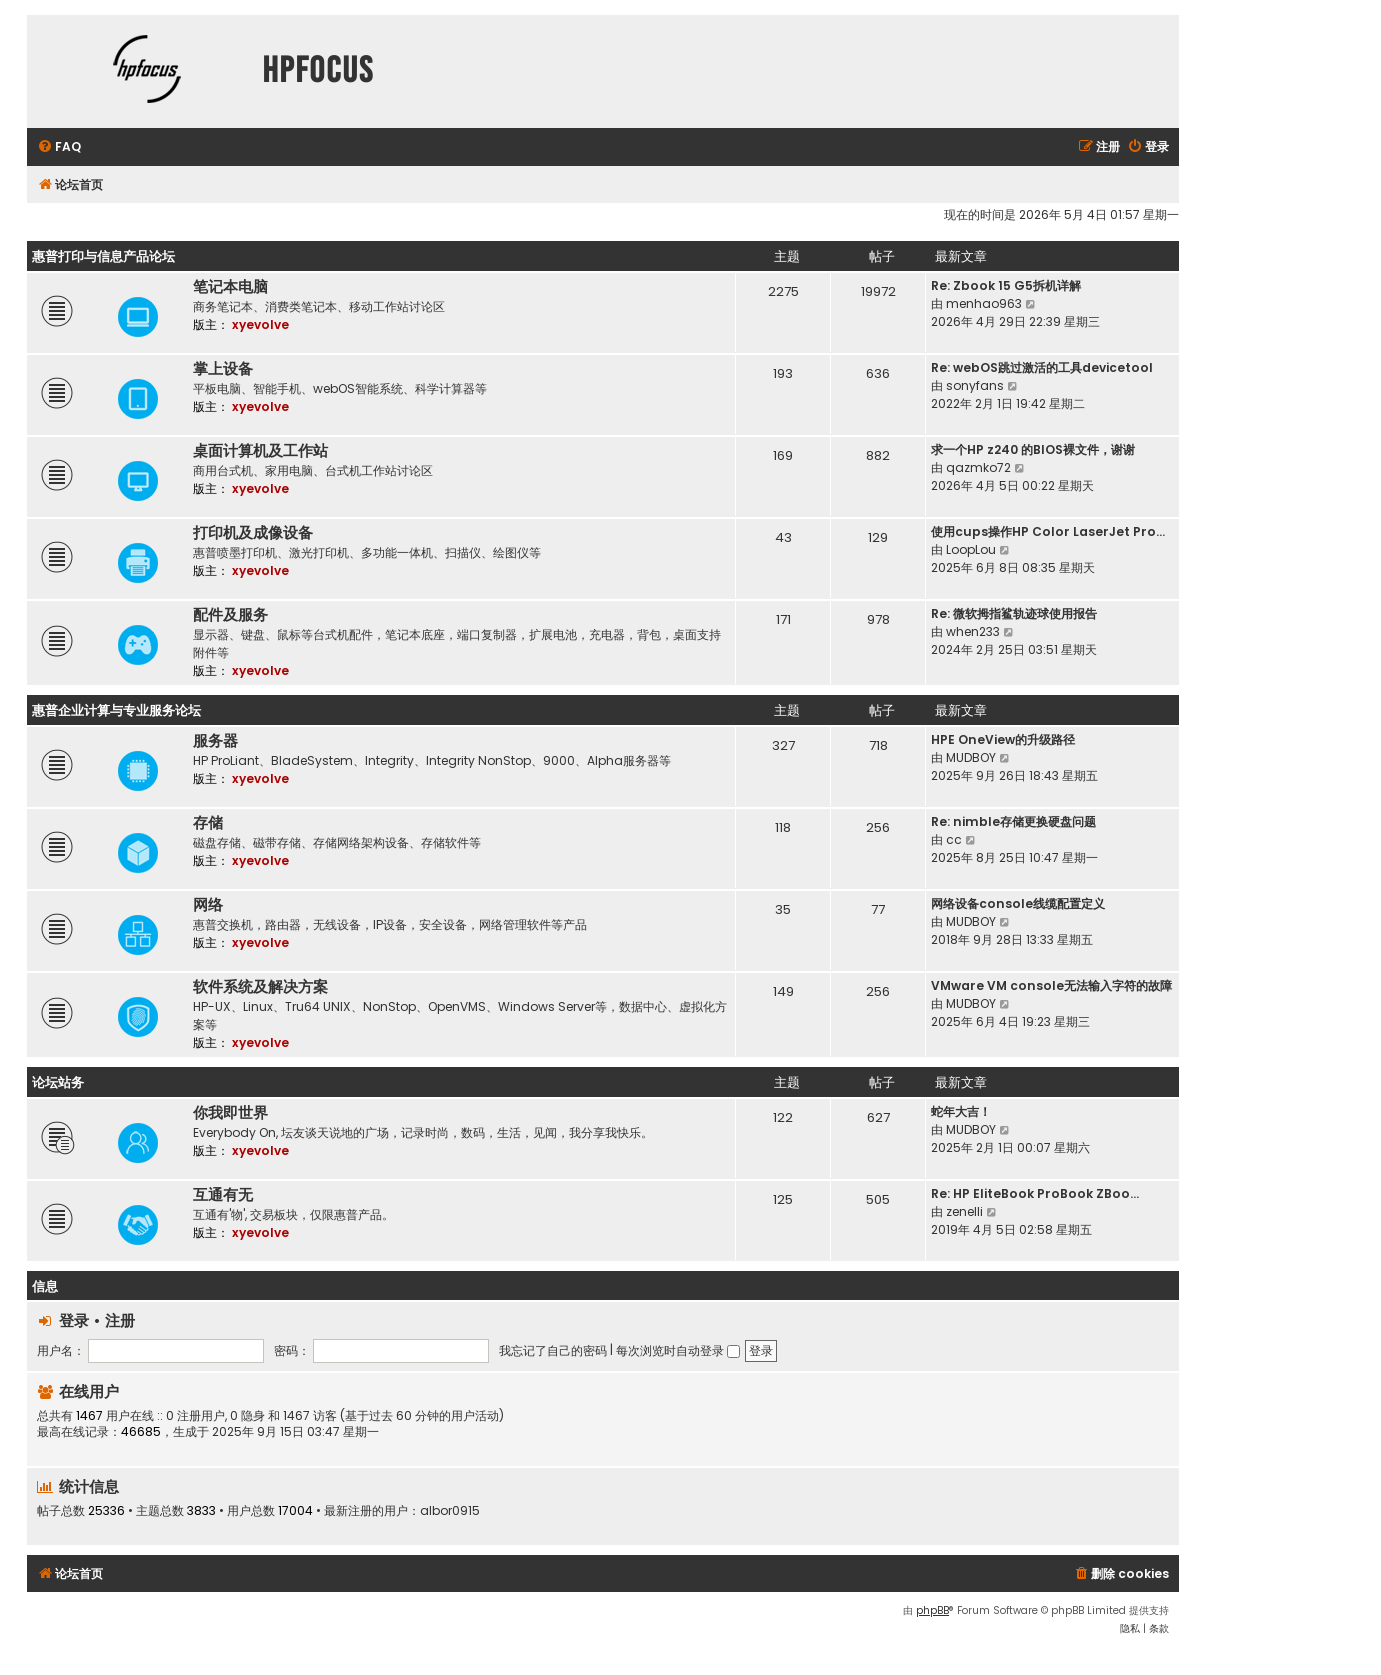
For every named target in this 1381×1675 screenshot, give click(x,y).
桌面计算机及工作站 (260, 451)
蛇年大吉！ (961, 1111)
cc (954, 839)
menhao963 (984, 303)
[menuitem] (59, 147)
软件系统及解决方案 (260, 987)
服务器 (215, 741)
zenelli (964, 1211)
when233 (973, 631)
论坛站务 (58, 1082)
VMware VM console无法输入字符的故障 (1051, 985)
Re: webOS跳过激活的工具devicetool (1042, 367)
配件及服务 (230, 615)
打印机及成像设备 (253, 533)
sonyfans (975, 385)
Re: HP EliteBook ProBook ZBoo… (1035, 1193)
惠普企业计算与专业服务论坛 (116, 710)
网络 (208, 905)
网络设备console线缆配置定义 (1018, 903)
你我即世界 (230, 1113)
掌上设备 (223, 369)
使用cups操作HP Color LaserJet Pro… (1048, 531)
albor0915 (450, 1511)
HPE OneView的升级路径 (1003, 739)
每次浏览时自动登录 (678, 1350)
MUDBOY (971, 757)
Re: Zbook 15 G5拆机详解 (1006, 285)
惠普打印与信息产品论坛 (103, 256)
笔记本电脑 (230, 287)
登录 (74, 1320)
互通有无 (223, 1195)
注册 (120, 1320)
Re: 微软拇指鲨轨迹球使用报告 (1014, 613)
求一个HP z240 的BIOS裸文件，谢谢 (1033, 449)
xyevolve (260, 324)
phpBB (932, 1610)
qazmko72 (978, 467)
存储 (208, 823)
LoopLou (971, 549)
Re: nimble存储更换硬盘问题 (1013, 821)
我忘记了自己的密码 (553, 1350)
